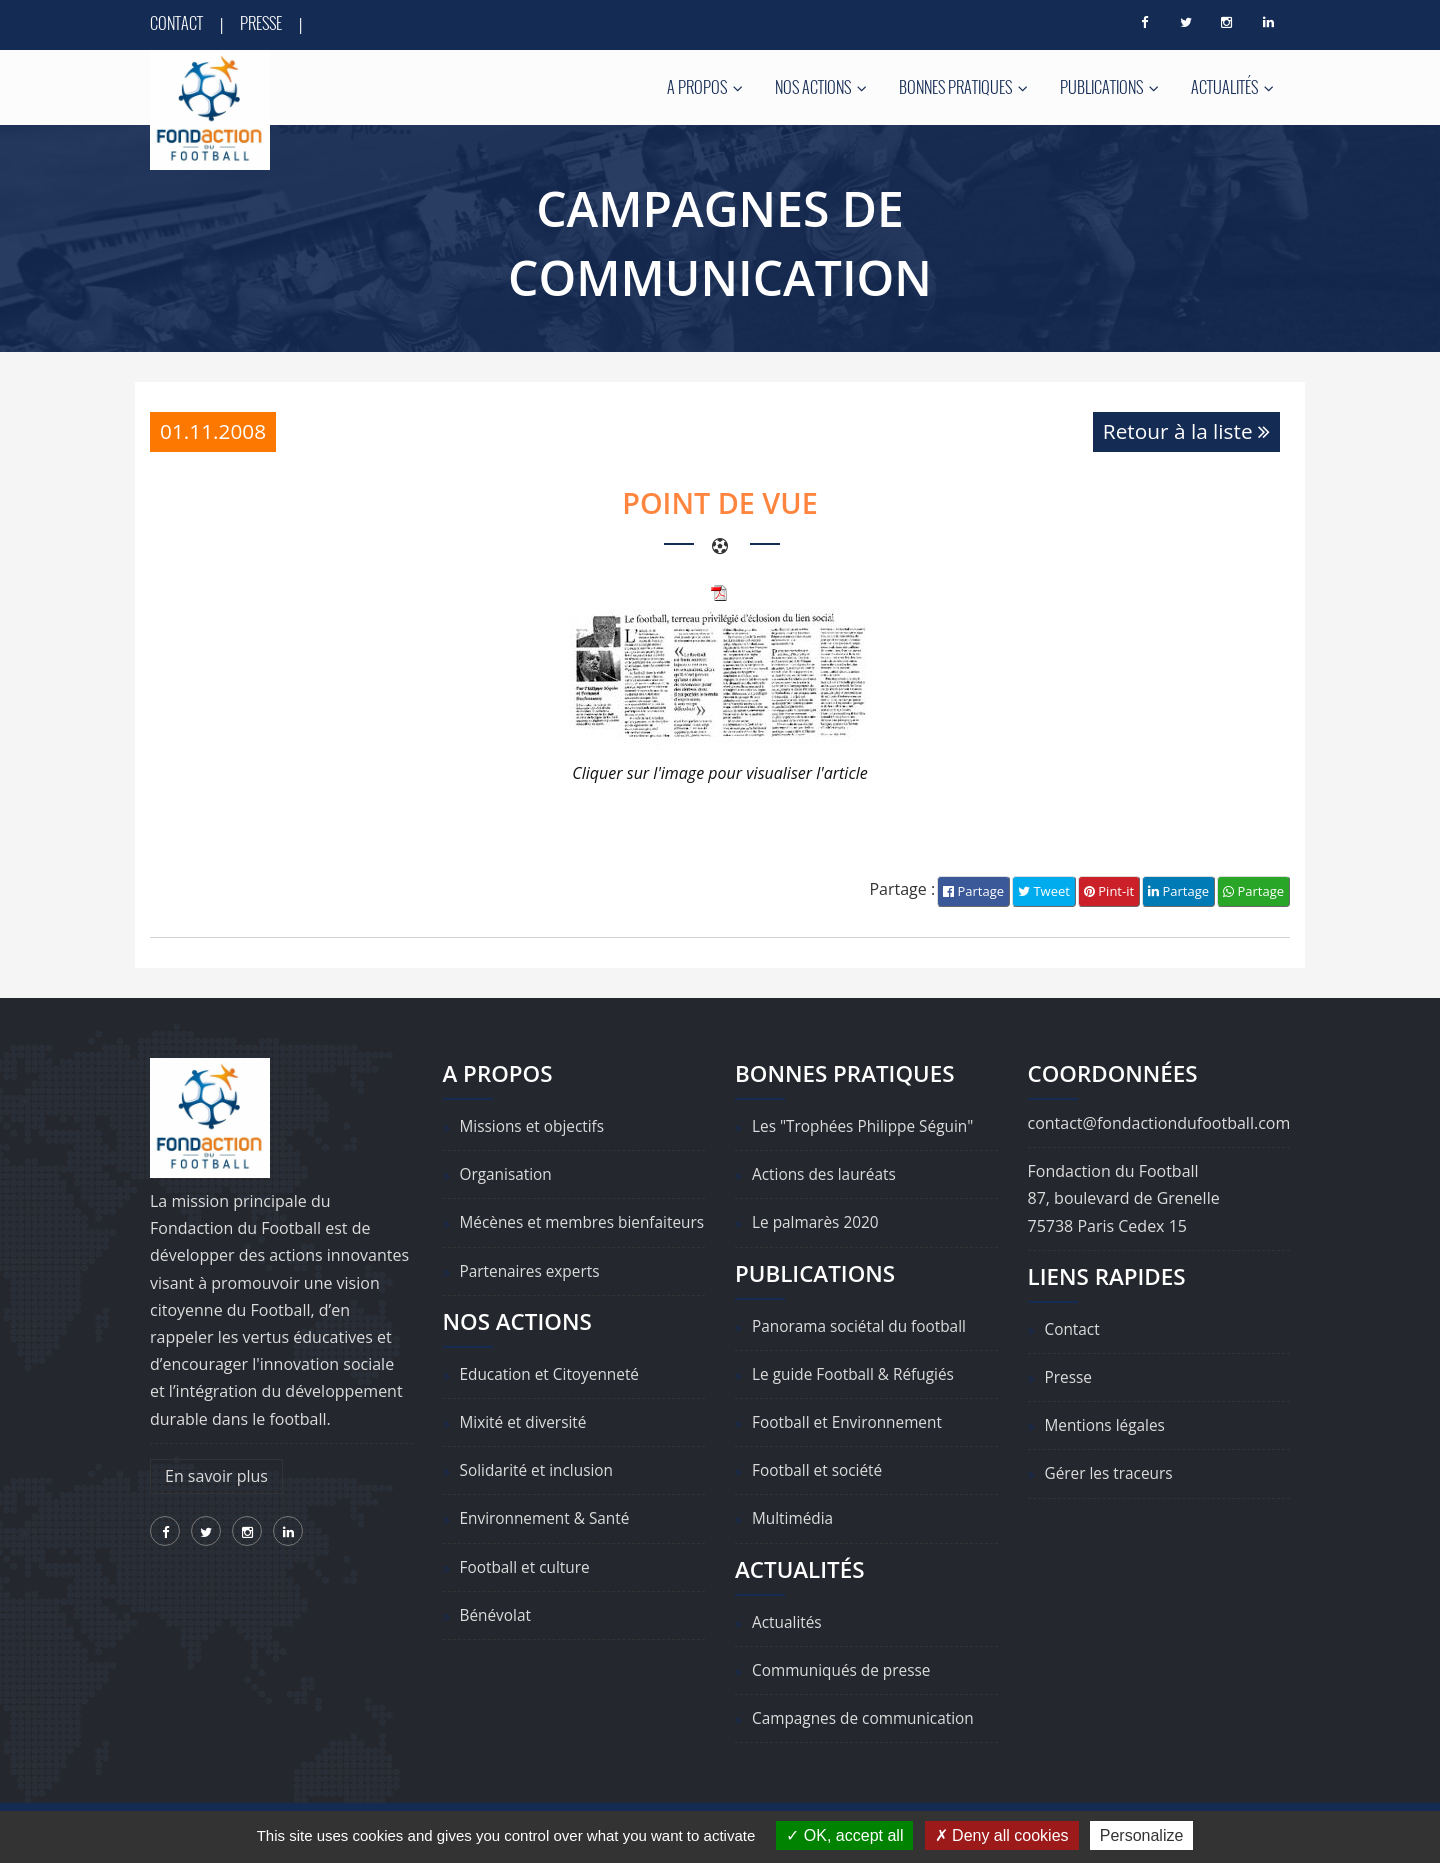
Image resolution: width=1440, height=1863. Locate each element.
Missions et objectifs (535, 1127)
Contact (176, 23)
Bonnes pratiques (963, 87)
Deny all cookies (1002, 1835)
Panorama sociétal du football (863, 1326)
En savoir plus (216, 1476)
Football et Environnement (851, 1423)
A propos (705, 87)
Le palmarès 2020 (818, 1223)
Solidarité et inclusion (540, 1498)
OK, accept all (844, 1835)
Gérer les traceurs (1111, 1474)
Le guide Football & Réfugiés (857, 1375)
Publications (1109, 87)
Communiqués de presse (845, 1670)
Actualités (1232, 87)
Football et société (820, 1471)
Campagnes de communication (867, 1719)
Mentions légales (1107, 1426)
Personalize (1142, 1835)
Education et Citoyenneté (553, 1402)
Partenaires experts (533, 1299)
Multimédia (794, 1519)
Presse (261, 23)
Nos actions (821, 87)
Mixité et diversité (526, 1450)
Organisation (508, 1175)
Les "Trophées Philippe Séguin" (867, 1127)
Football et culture (528, 1594)
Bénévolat (497, 1643)
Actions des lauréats (827, 1175)
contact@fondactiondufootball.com (1159, 1124)
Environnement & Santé (548, 1546)
